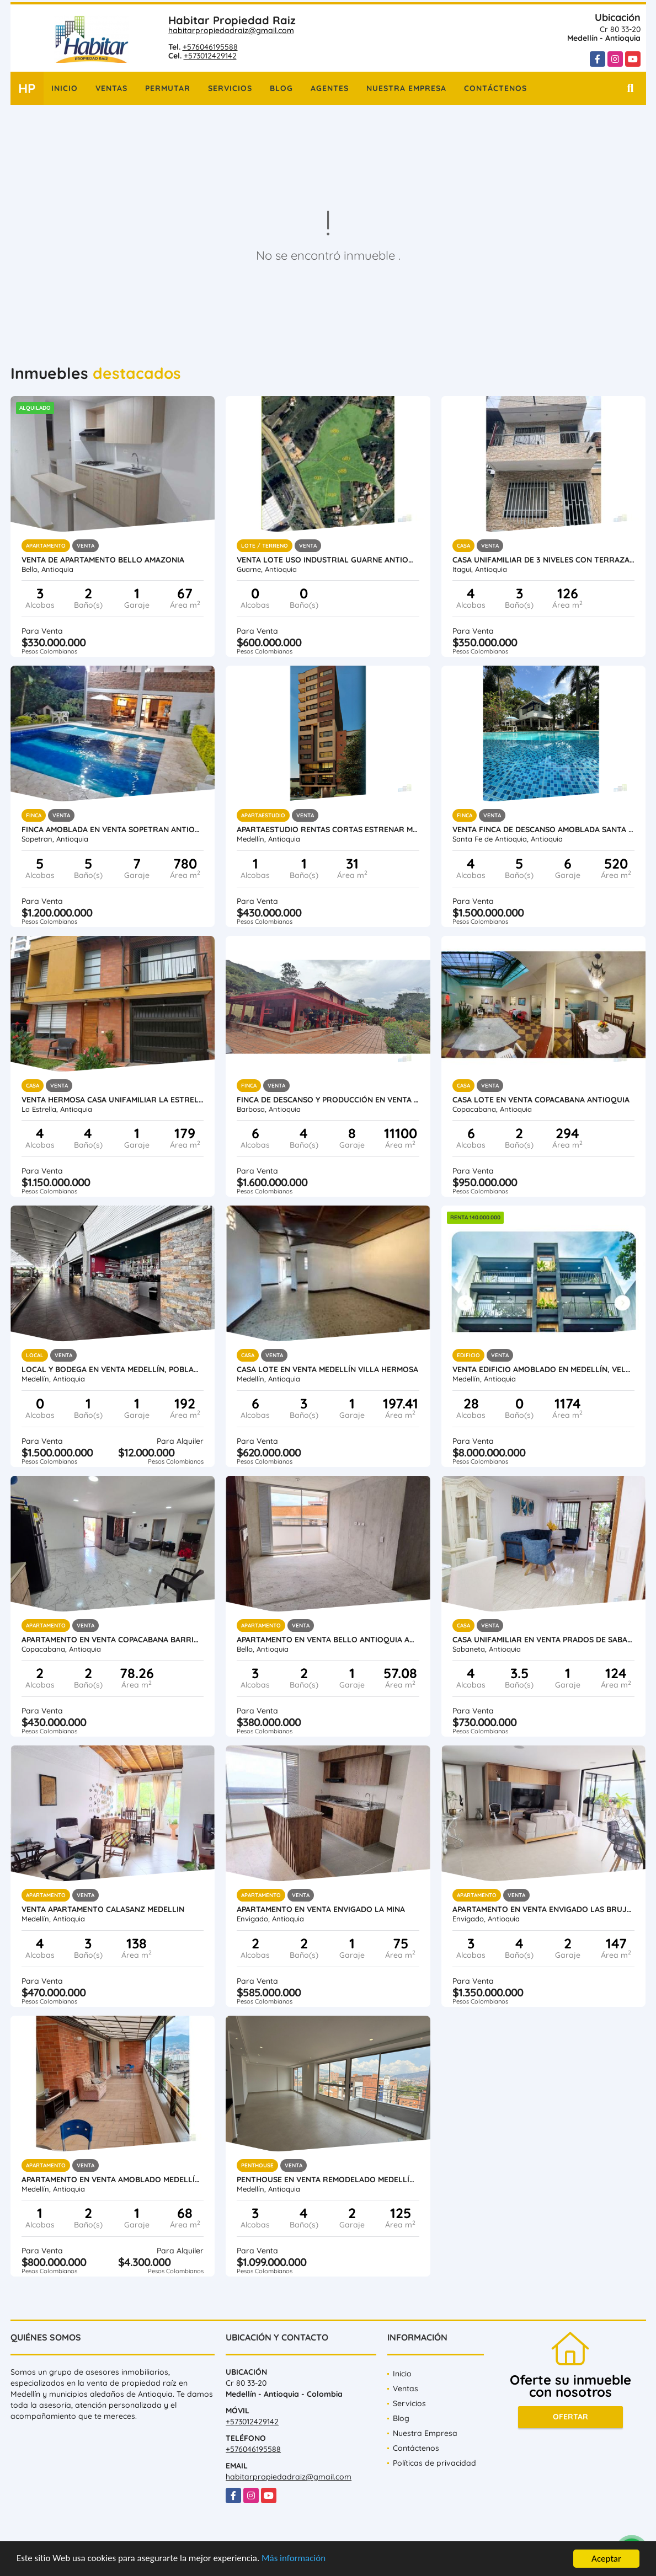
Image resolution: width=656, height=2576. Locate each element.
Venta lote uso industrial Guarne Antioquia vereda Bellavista (328, 559)
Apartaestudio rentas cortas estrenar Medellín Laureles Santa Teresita (328, 829)
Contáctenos (495, 88)
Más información (294, 2559)
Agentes (330, 88)
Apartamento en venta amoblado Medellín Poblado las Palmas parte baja (113, 2179)
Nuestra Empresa (406, 88)
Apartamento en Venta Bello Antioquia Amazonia (328, 1639)
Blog (281, 88)
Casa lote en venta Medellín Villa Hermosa (327, 1369)
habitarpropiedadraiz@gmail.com (231, 30)
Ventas (111, 88)
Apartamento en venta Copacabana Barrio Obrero (113, 1639)
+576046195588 (210, 47)
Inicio (64, 88)
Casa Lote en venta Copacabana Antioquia (541, 1099)
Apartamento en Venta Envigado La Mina (321, 1909)
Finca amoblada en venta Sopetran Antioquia (113, 829)
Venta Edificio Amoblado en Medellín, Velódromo (543, 1369)
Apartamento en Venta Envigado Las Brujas (543, 1909)
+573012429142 (210, 56)
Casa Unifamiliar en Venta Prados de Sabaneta (543, 1639)
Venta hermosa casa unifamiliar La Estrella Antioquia (113, 1099)
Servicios (230, 88)
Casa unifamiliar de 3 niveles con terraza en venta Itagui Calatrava (543, 559)
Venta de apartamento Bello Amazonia (103, 559)
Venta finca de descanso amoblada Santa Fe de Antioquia (543, 829)
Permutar (167, 88)
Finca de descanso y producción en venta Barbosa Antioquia (328, 1099)
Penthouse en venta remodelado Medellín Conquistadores (328, 2179)
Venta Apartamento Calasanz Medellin (103, 1909)
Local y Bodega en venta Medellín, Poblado (113, 1369)
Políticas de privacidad (434, 2463)
